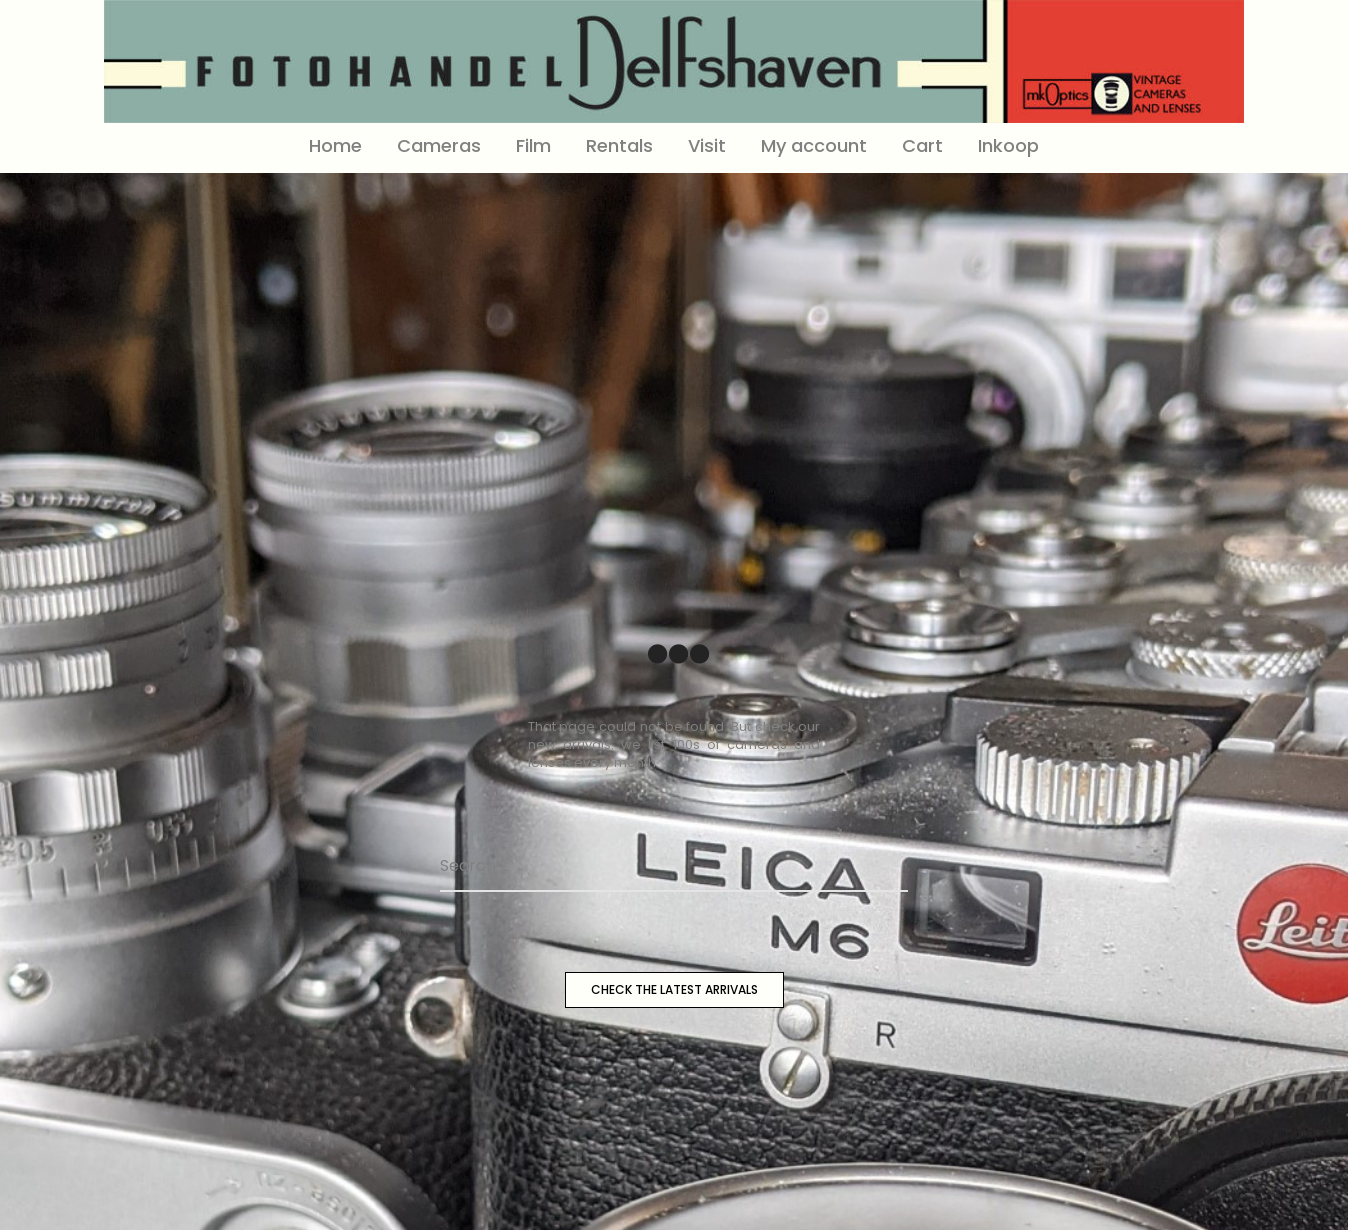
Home (335, 145)
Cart (922, 145)
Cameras (439, 145)
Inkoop (1008, 145)
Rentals (619, 145)
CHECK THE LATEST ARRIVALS (674, 989)
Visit (707, 145)
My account (814, 145)
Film (533, 145)
